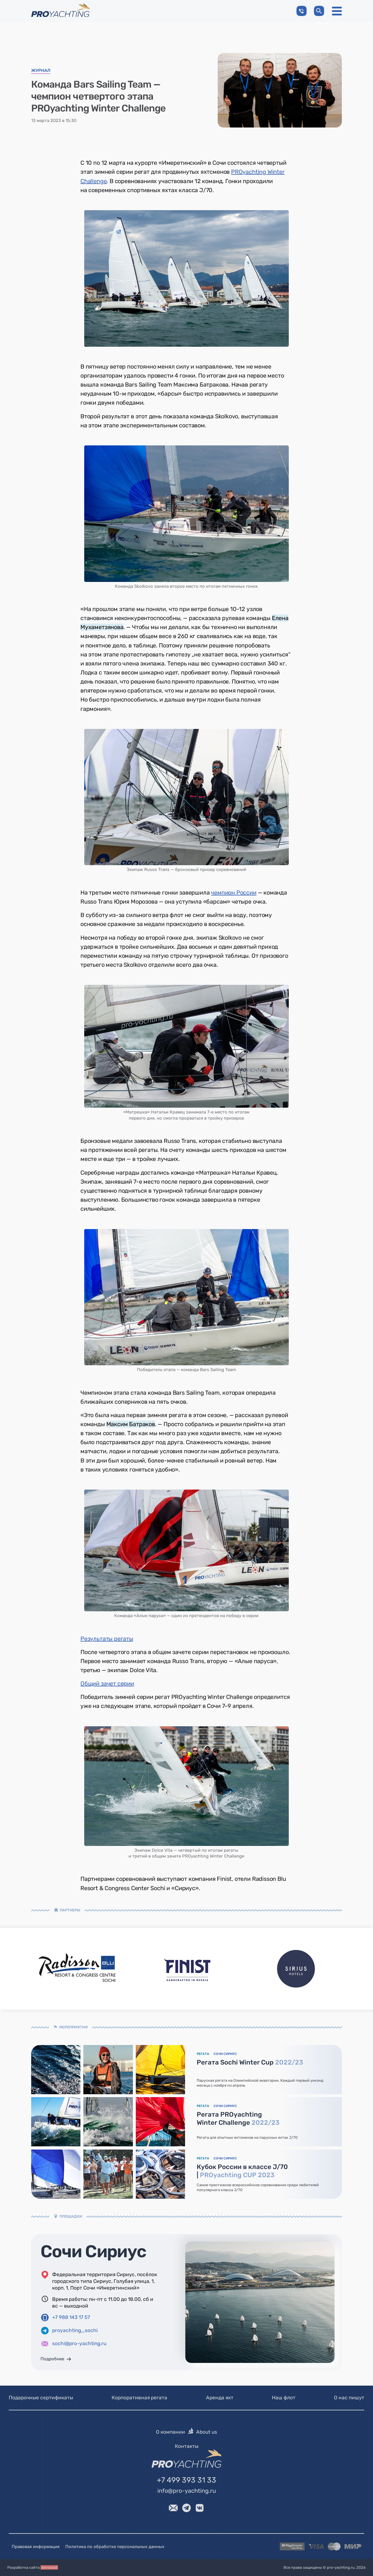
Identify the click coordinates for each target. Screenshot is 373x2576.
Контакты (186, 2446)
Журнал (40, 70)
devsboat (49, 2567)
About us (206, 2432)
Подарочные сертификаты (41, 2397)
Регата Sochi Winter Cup (250, 2062)
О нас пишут (349, 2397)
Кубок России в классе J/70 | (242, 2171)
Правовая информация (35, 2546)
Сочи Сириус (93, 2251)
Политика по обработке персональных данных (114, 2546)
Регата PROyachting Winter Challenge (238, 2119)
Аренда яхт (219, 2397)
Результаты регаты (106, 1638)
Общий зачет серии (107, 1683)
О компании (170, 2432)
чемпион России (233, 892)
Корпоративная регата (139, 2397)
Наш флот (283, 2397)
